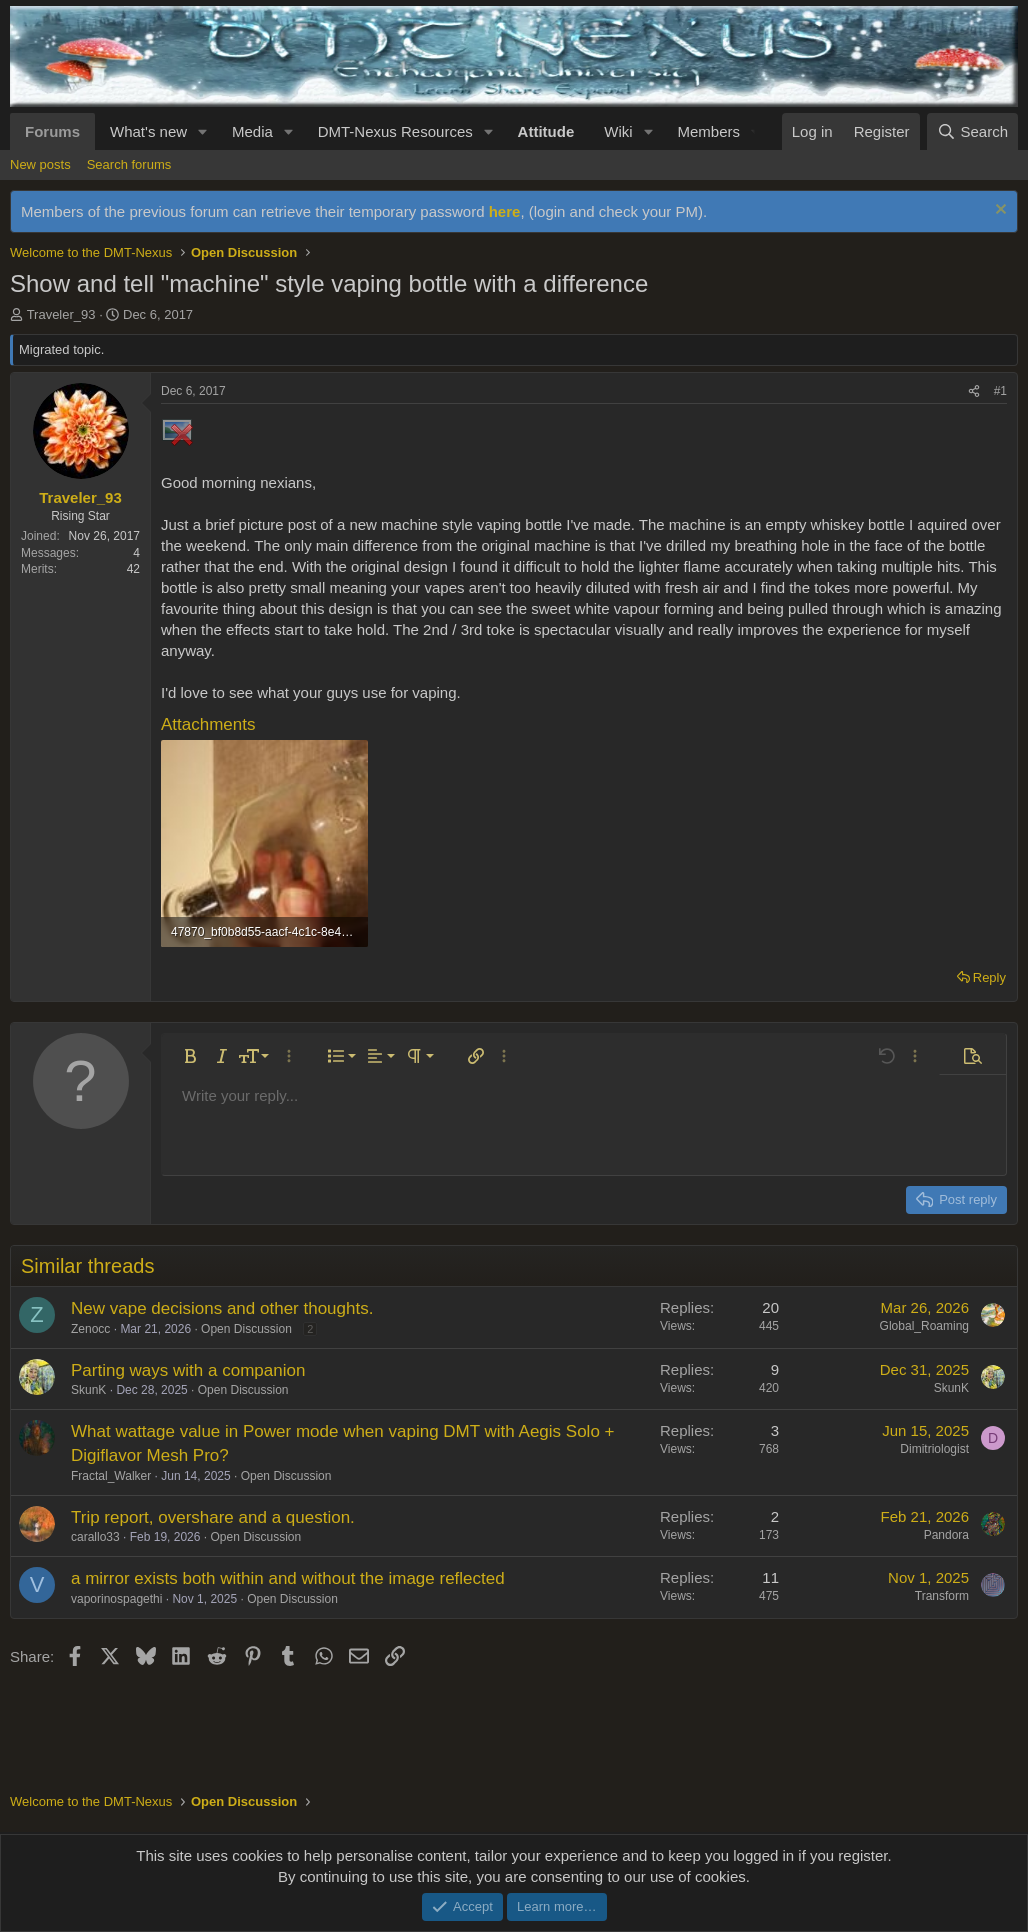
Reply (989, 977)
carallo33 (95, 1537)
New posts (40, 164)
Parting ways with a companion (188, 1370)
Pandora (946, 1535)
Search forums (129, 164)
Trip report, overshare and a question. (213, 1517)
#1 (1000, 391)
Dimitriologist (934, 1449)
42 (133, 569)
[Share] (974, 391)
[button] (203, 131)
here (505, 211)
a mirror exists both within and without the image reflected (288, 1578)
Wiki (618, 131)
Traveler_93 (61, 314)
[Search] (972, 131)
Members (708, 131)
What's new (148, 131)
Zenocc (90, 1329)
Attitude (546, 131)
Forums (52, 131)
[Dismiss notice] (998, 211)
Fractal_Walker (111, 1476)
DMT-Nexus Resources (395, 131)
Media (252, 131)
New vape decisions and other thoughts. (222, 1308)
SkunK (88, 1390)
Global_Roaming (924, 1326)
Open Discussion (246, 1329)
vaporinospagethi (116, 1599)
